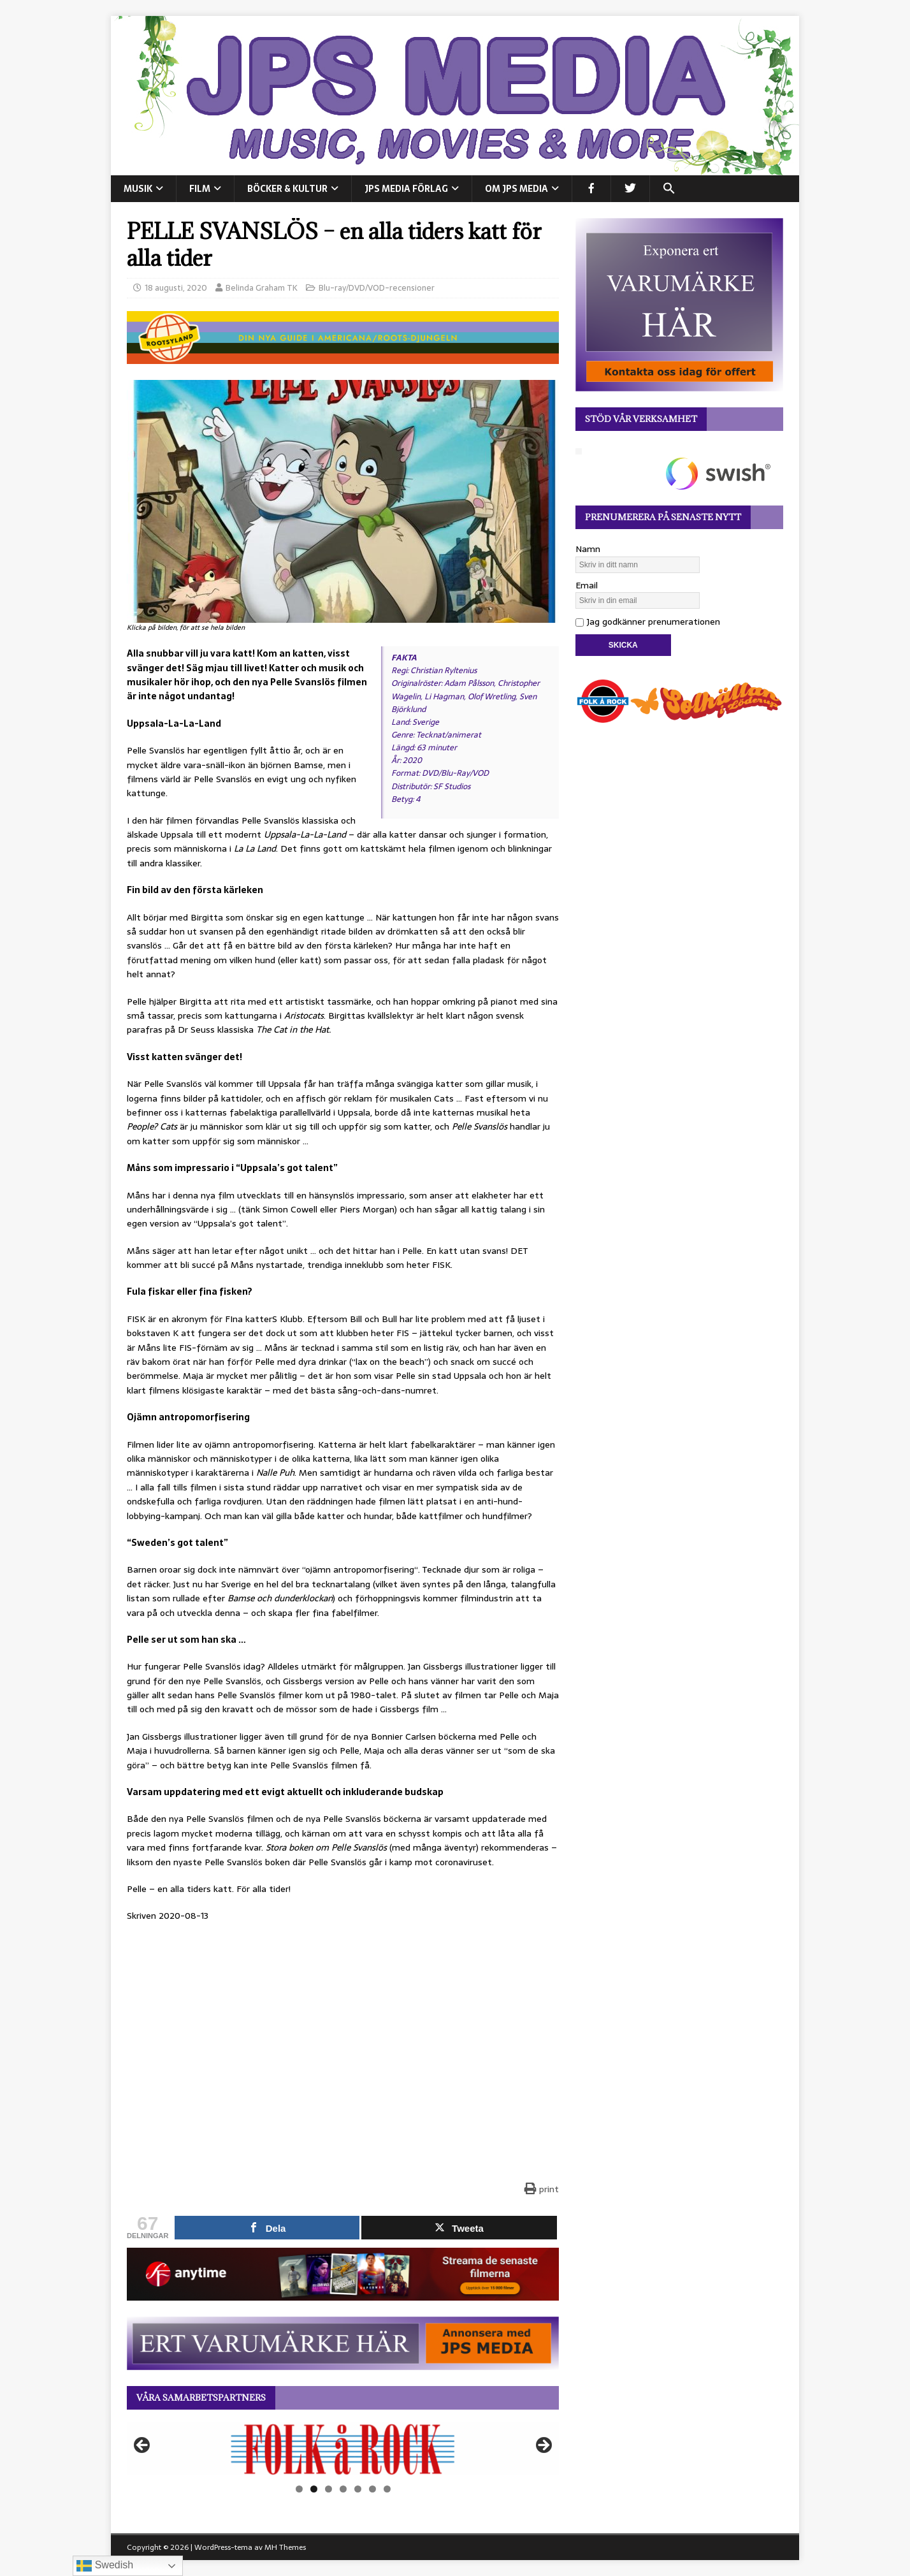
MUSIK (138, 189)
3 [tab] (328, 2488)
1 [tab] (299, 2488)
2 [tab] (313, 2488)
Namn (587, 549)
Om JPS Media (516, 189)
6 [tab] (372, 2488)
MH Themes (285, 2547)
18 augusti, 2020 (176, 288)
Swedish (104, 2565)
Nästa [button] (542, 2446)
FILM (199, 189)
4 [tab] (343, 2488)
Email (586, 585)
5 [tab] (357, 2488)
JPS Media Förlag (406, 189)
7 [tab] (387, 2488)
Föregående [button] (142, 2446)
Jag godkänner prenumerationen (647, 622)
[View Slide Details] (343, 2449)
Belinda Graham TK (262, 288)
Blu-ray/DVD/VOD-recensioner (377, 288)
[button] (668, 188)
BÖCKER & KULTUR (287, 189)
